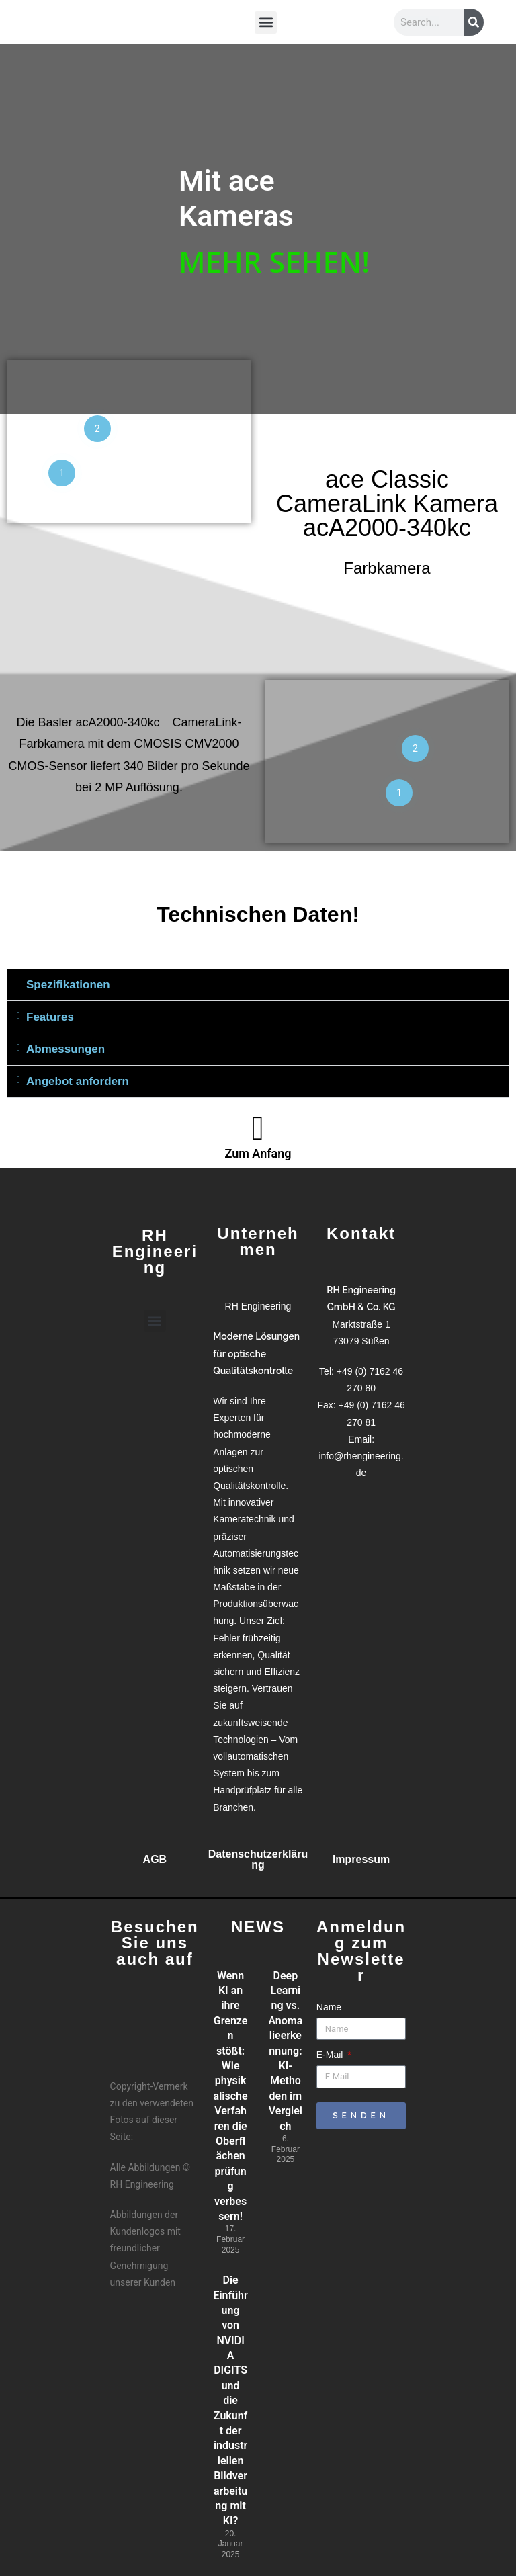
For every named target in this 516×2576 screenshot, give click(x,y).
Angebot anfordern (77, 1081)
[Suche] (474, 22)
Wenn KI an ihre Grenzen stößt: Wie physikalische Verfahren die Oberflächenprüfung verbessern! (231, 2096)
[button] (266, 20)
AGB (155, 1859)
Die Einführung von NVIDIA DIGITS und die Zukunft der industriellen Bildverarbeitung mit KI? (230, 2400)
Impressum (361, 1859)
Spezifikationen (68, 984)
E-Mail (331, 2054)
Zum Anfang (257, 1153)
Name (328, 2007)
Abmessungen (65, 1049)
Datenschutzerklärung (258, 1859)
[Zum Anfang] (258, 1128)
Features (50, 1017)
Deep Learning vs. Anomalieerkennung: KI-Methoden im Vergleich (285, 2051)
